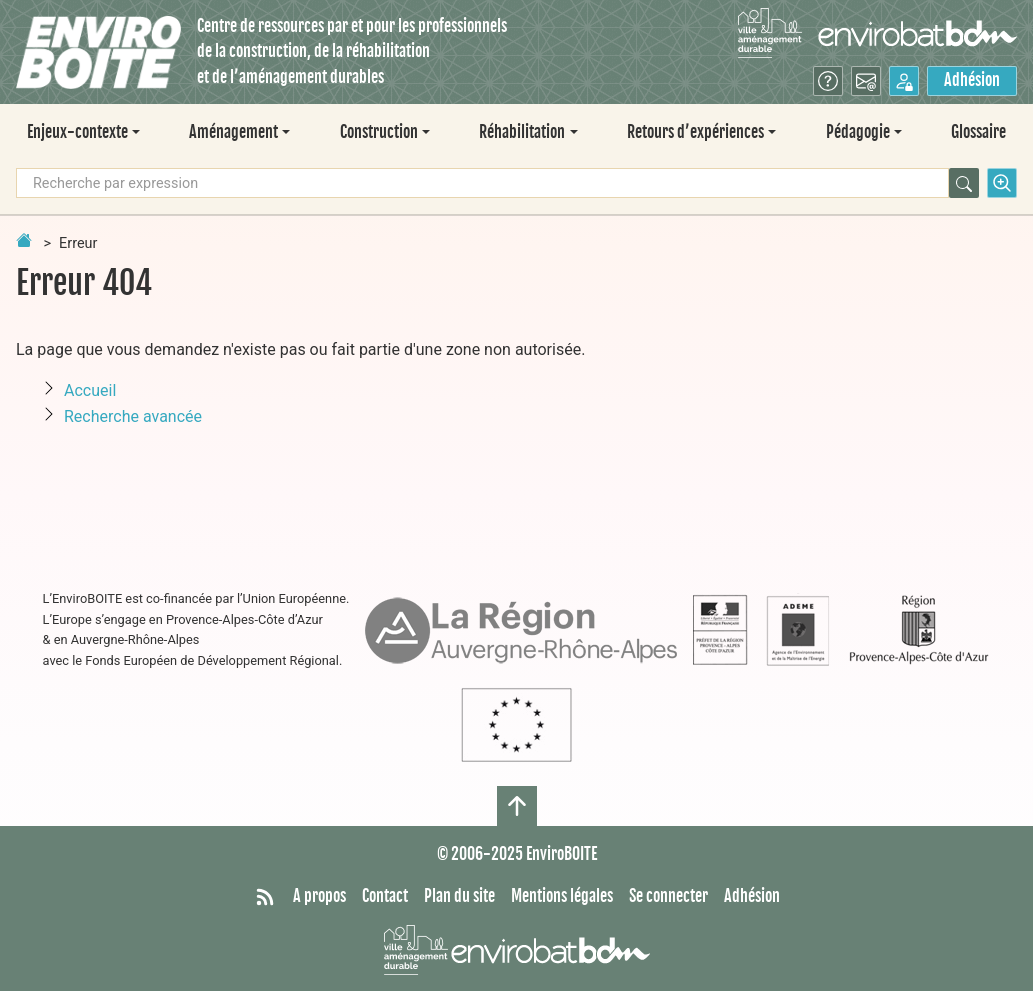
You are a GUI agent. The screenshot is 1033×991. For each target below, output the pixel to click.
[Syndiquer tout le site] (265, 897)
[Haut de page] (517, 806)
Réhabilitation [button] (522, 132)
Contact (385, 896)
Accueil (90, 390)
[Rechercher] (964, 183)
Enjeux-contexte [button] (77, 132)
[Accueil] (98, 52)
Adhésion (972, 80)
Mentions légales (562, 896)
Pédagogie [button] (858, 132)
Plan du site (459, 896)
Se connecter (668, 896)
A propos (319, 896)
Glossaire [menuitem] (978, 132)
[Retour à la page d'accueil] (24, 240)
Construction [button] (379, 132)
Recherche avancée (133, 416)
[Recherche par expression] (482, 183)
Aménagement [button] (233, 132)
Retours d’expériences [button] (695, 132)
